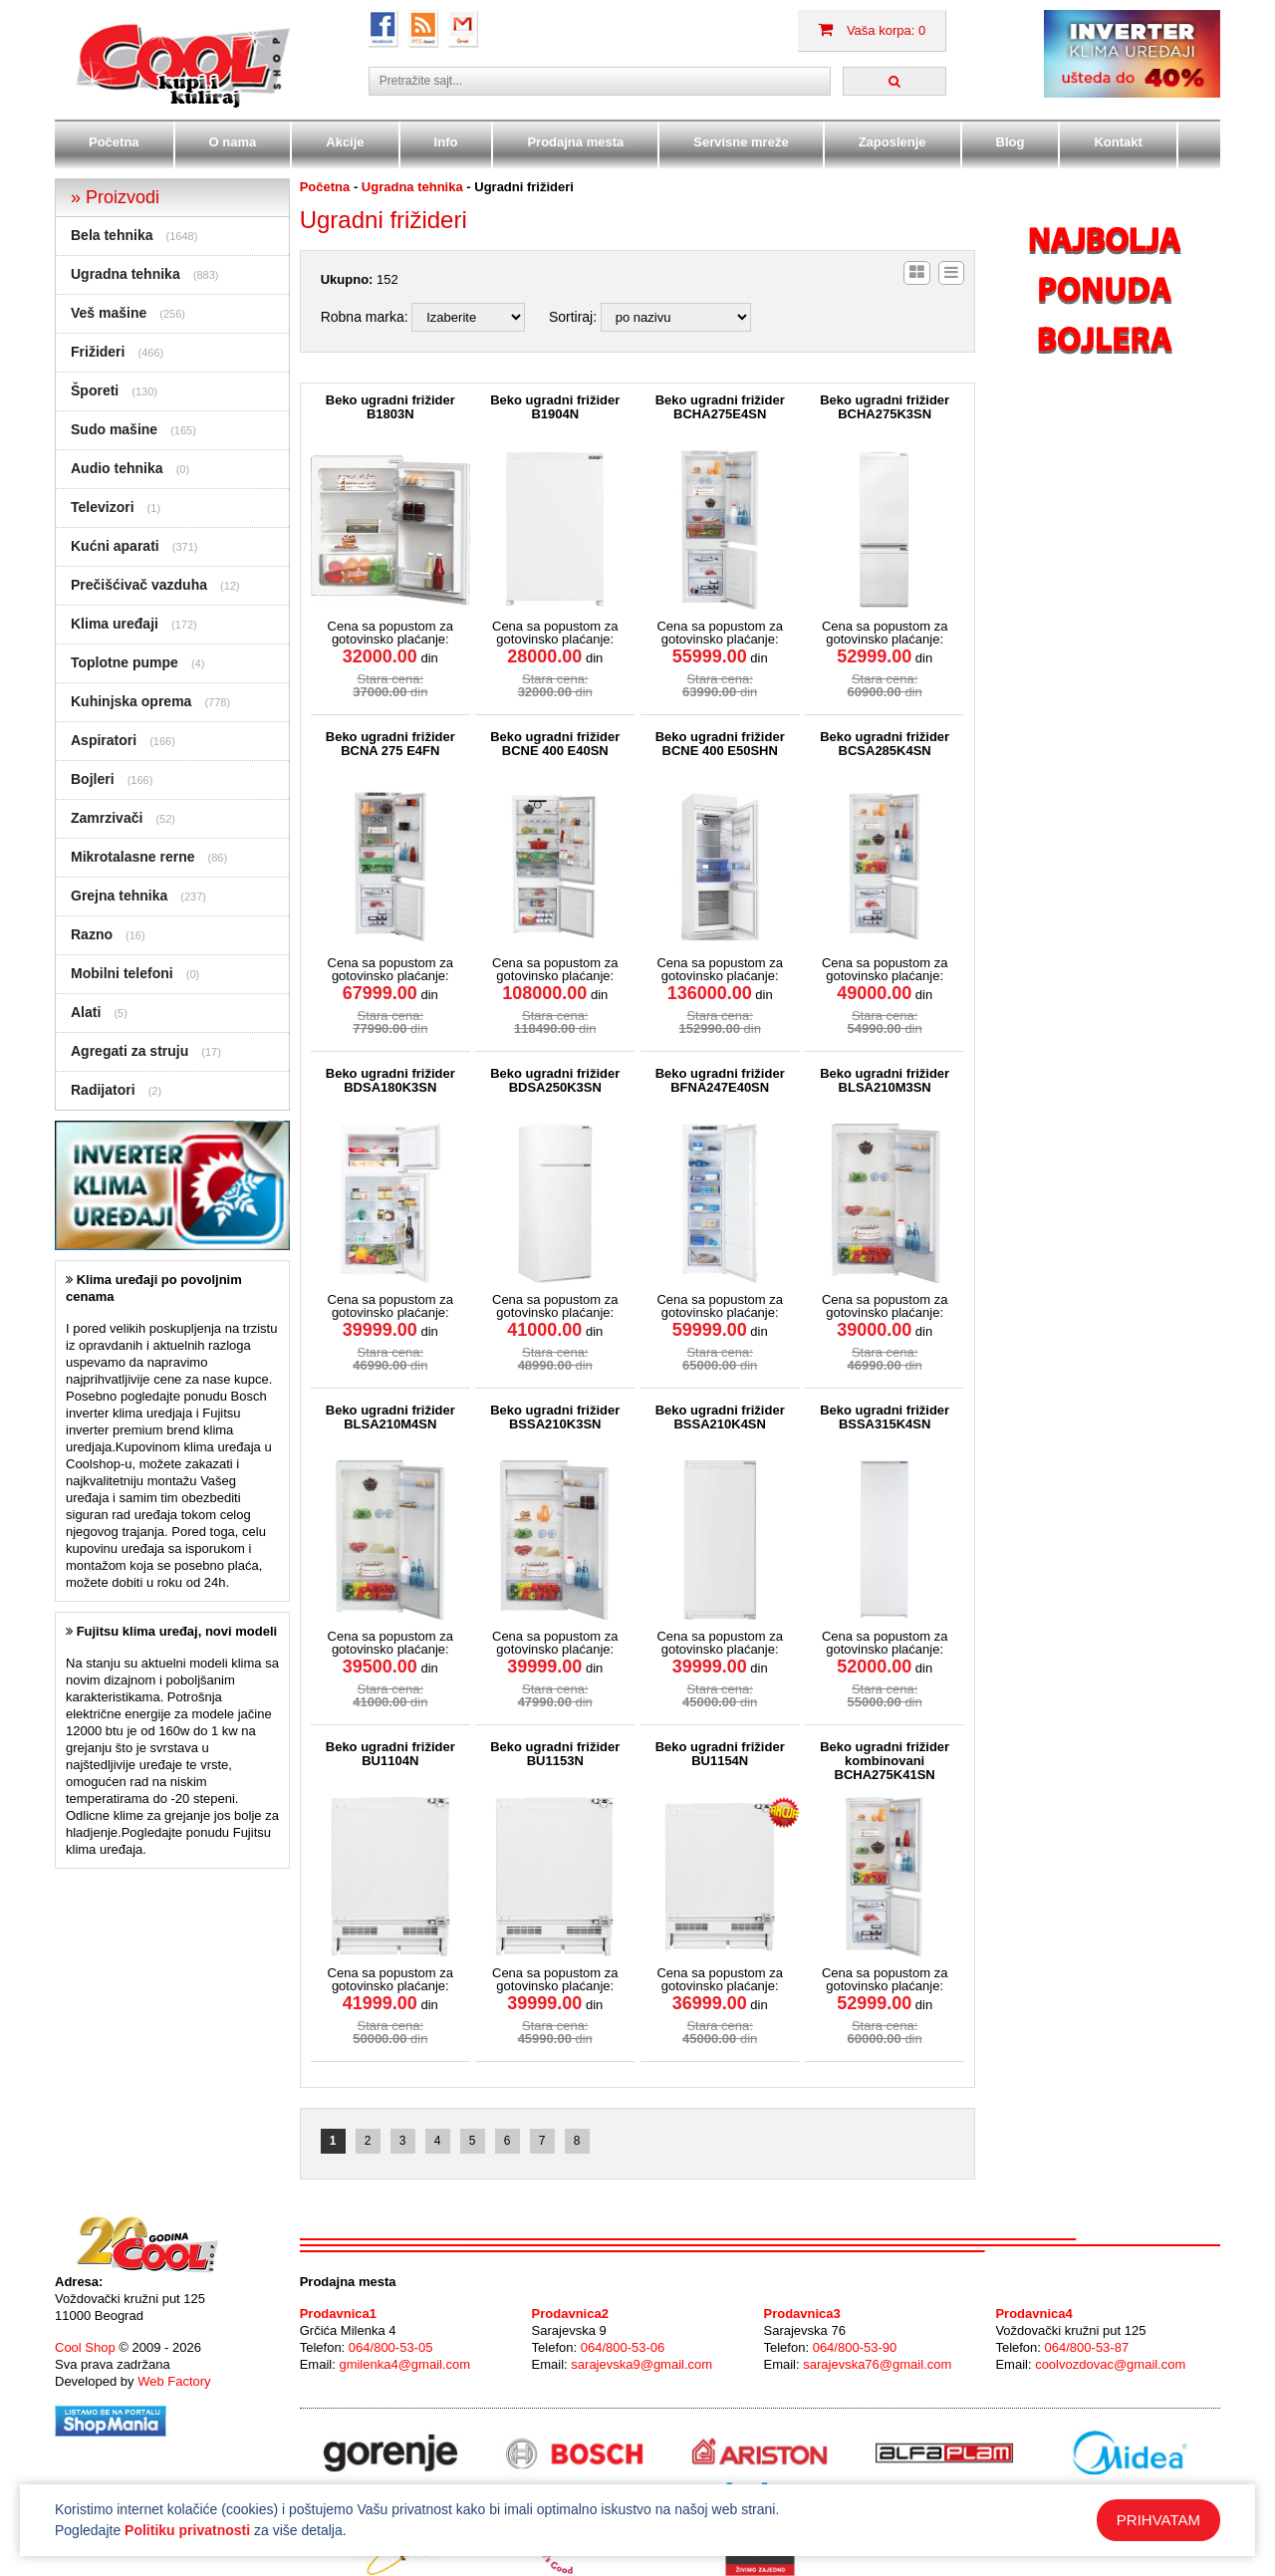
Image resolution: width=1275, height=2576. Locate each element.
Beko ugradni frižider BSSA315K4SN (884, 1417)
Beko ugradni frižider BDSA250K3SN (555, 1081)
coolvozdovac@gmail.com (1110, 2364)
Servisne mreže (740, 141)
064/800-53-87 (1087, 2347)
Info (446, 141)
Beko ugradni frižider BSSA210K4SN (720, 1417)
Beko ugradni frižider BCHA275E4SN (720, 407)
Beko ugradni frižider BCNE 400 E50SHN (720, 744)
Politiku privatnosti (187, 2530)
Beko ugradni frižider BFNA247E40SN (720, 1081)
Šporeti (95, 390)
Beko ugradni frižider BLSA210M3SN (884, 1081)
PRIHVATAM (1158, 2519)
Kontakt (1118, 141)
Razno (92, 934)
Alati (86, 1012)
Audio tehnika (117, 468)
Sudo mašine (114, 429)
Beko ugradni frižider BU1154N (720, 1754)
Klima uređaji (114, 624)
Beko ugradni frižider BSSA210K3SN (555, 1417)
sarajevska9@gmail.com (641, 2364)
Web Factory (173, 2381)
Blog (1010, 141)
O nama (233, 141)
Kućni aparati (115, 546)
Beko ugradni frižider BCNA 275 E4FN (390, 744)
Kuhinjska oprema (131, 701)
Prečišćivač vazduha (139, 585)
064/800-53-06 (623, 2347)
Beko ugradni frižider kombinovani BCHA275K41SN (884, 1761)
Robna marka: (364, 317)
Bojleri (93, 779)
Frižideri (98, 352)
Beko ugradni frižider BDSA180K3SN (390, 1081)
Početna (114, 141)
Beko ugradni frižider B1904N (555, 407)
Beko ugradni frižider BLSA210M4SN (390, 1417)
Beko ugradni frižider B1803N (390, 407)
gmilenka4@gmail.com (404, 2364)
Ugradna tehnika (125, 274)
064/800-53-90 (855, 2347)
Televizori (102, 507)
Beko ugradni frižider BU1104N (390, 1754)
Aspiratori (103, 740)
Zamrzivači (106, 818)
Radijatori (103, 1090)
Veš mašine (108, 313)
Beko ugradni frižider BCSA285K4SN (884, 744)
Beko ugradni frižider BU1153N (555, 1754)
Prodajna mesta (575, 141)
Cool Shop (85, 2347)
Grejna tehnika (119, 895)
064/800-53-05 (391, 2347)
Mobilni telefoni (122, 973)
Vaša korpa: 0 (871, 30)
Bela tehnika (111, 235)
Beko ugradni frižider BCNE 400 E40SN (555, 744)
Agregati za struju (129, 1051)
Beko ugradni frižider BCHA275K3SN (884, 407)
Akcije (345, 141)
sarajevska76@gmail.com (877, 2364)
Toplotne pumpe (124, 662)
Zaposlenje (892, 141)
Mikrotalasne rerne (133, 857)
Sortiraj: (573, 317)
